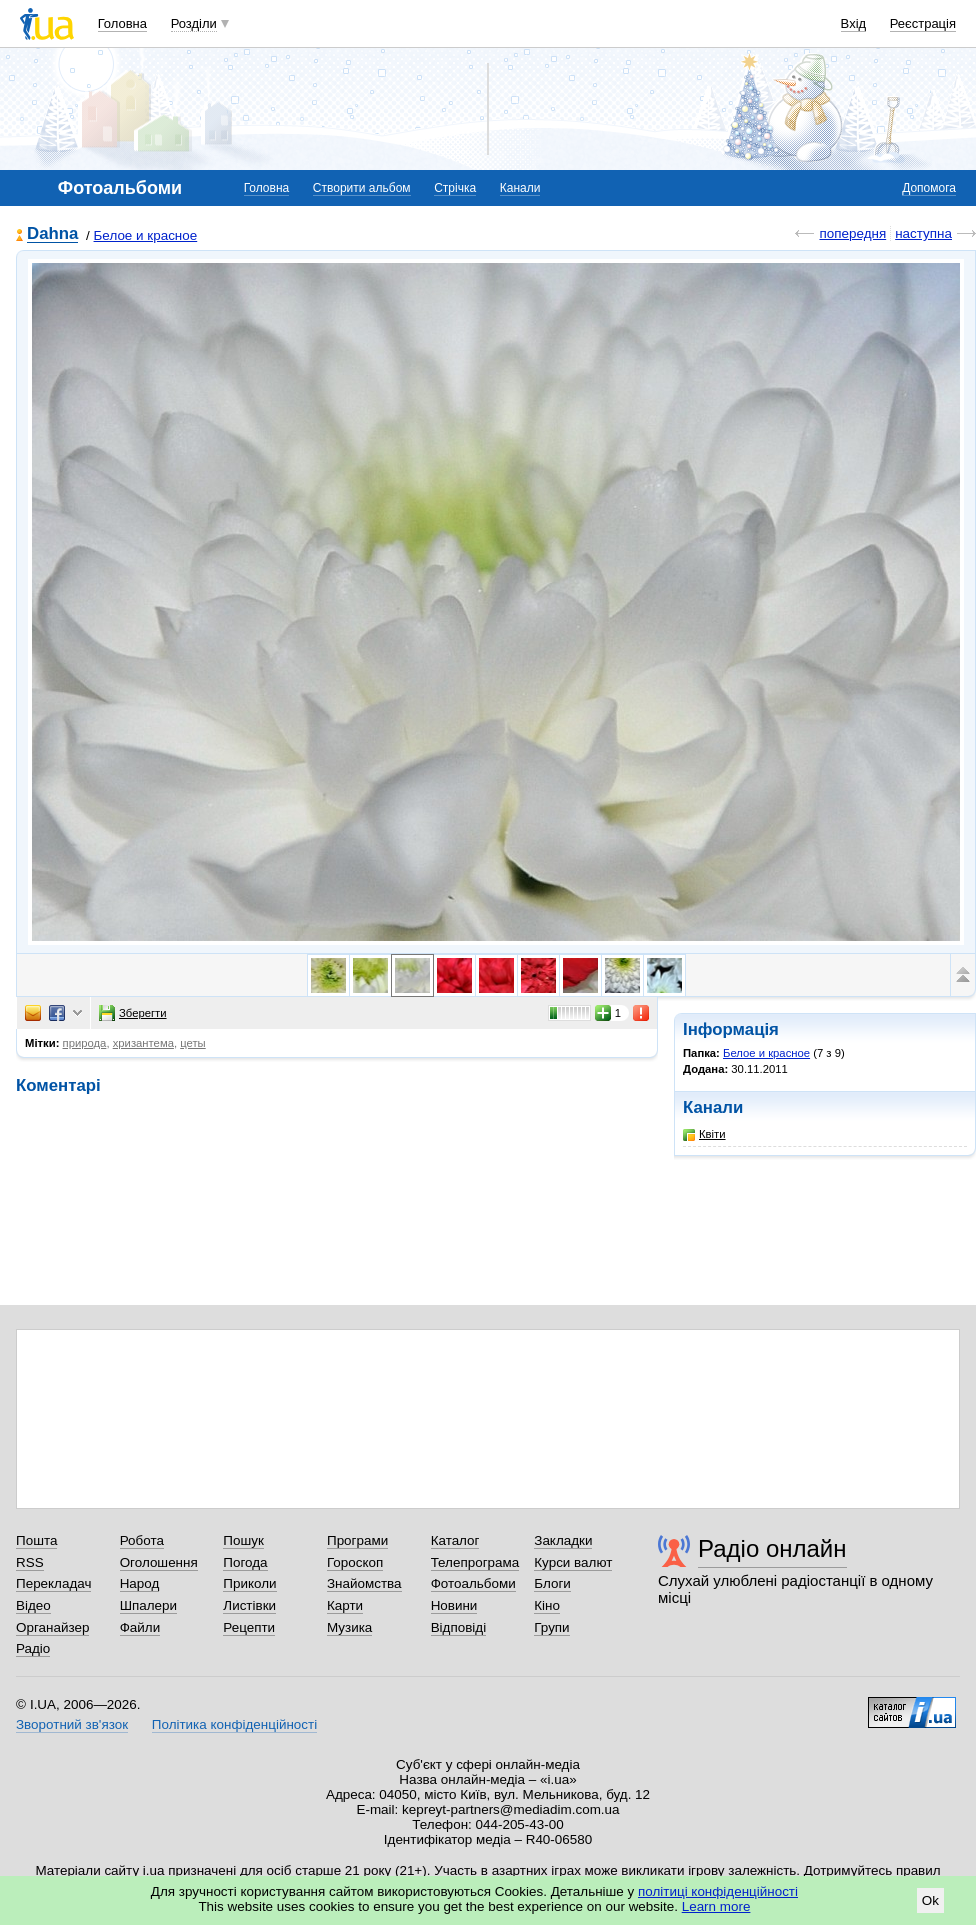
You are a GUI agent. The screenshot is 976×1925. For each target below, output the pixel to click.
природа (85, 1043)
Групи (551, 1627)
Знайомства (364, 1583)
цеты (193, 1043)
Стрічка (455, 188)
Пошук (243, 1540)
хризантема (143, 1043)
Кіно (547, 1605)
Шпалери (148, 1605)
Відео (33, 1605)
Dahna (52, 234)
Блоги (552, 1583)
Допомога (929, 188)
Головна (122, 23)
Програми (357, 1540)
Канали (520, 188)
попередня (852, 233)
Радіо (33, 1648)
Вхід (854, 23)
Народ (140, 1583)
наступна (923, 233)
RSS (30, 1562)
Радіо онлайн (772, 1548)
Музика (349, 1627)
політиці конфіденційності (718, 1891)
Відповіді (459, 1627)
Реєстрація (923, 23)
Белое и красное (146, 235)
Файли (140, 1627)
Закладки (563, 1540)
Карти (345, 1605)
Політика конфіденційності (234, 1724)
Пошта (36, 1540)
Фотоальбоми (473, 1583)
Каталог (455, 1540)
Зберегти (133, 1013)
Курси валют (573, 1562)
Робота (142, 1540)
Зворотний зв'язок (72, 1724)
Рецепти (249, 1627)
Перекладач (53, 1583)
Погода (245, 1562)
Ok (930, 1900)
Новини (454, 1605)
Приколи (249, 1583)
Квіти (704, 1134)
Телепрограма (475, 1562)
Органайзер (52, 1627)
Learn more (716, 1906)
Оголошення (159, 1562)
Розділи (194, 23)
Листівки (249, 1605)
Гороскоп (355, 1562)
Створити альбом (362, 188)
